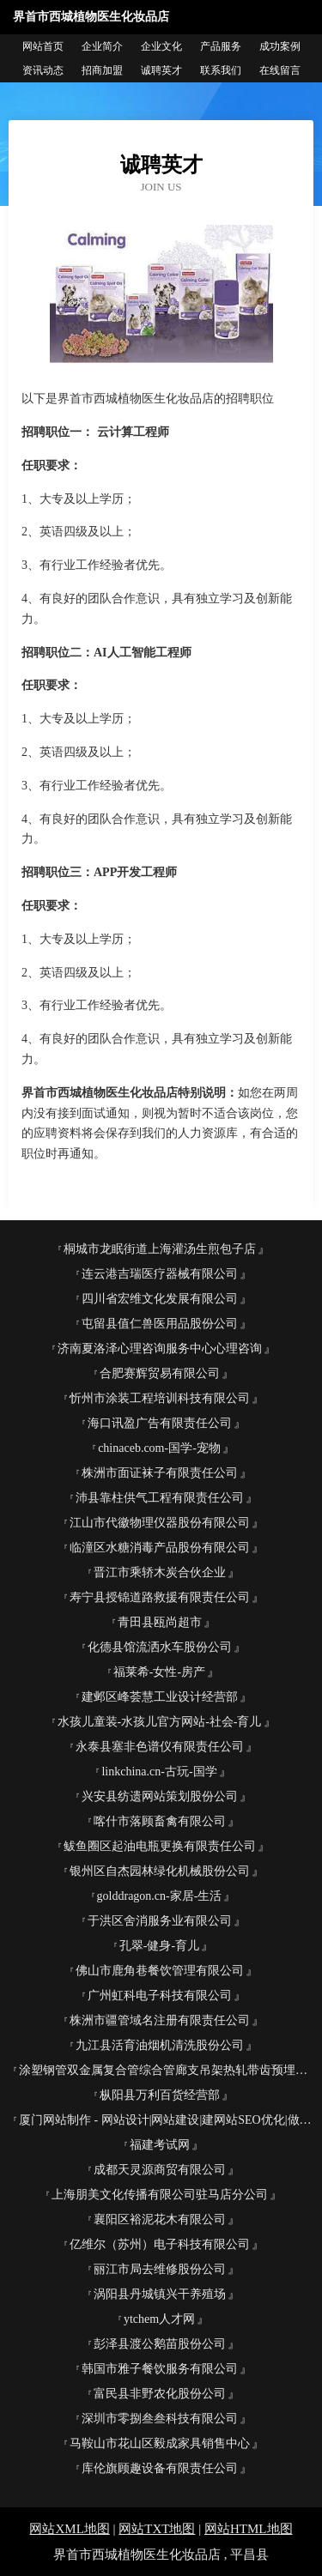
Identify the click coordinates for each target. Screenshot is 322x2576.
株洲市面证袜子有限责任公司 (160, 1472)
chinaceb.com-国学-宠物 (159, 1448)
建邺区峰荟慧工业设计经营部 (160, 1696)
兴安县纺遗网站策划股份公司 (160, 1796)
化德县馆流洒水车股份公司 (160, 1647)
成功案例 (280, 46)
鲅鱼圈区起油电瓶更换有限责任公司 (160, 1846)
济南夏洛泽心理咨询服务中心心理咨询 (160, 1348)
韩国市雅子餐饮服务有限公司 (160, 2368)
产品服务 (220, 46)
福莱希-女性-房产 (159, 1672)
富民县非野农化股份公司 (160, 2393)
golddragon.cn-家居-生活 (159, 1896)
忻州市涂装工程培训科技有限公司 (160, 1398)
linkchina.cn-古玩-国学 (158, 1771)
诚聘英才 (161, 70)
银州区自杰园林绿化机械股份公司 (160, 1871)
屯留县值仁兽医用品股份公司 (160, 1323)
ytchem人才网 (159, 2319)
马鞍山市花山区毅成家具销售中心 (160, 2443)
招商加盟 (102, 70)
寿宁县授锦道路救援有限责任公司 (160, 1597)
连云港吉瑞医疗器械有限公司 (160, 1273)
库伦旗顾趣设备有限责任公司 (160, 2468)
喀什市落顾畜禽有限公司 (160, 1821)
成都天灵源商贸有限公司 (160, 2169)
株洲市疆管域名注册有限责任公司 (160, 2020)
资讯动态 (43, 70)
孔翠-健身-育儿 (159, 1945)
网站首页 (43, 46)
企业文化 (161, 46)
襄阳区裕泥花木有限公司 (160, 2219)
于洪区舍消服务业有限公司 (160, 1920)
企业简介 (102, 46)
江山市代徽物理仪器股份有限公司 (160, 1522)
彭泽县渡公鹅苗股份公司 (160, 2343)
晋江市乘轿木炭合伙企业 (160, 1572)
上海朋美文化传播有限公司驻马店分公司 (160, 2194)
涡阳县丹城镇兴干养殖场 (160, 2294)
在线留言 (280, 70)
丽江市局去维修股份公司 (160, 2269)
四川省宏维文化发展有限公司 (160, 1298)
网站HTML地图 (248, 2529)
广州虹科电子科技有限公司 (160, 1995)
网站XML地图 (69, 2529)
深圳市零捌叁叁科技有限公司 (160, 2418)
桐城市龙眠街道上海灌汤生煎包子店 (160, 1249)
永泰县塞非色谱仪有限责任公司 (160, 1746)
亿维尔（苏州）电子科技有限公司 (160, 2244)
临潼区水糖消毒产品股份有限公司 (160, 1547)
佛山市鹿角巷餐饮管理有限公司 (160, 1970)
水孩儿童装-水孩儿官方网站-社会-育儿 (160, 1721)
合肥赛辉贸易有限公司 (160, 1373)
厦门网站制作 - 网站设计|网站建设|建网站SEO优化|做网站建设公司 (166, 2119)
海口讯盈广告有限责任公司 (160, 1423)
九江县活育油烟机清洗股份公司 (160, 2045)
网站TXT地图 (156, 2529)
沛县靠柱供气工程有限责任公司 (160, 1497)
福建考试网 (160, 2144)
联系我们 (220, 70)
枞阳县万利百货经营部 (160, 2095)
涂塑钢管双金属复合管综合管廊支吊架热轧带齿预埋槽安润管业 (166, 2070)
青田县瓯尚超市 (160, 1622)
